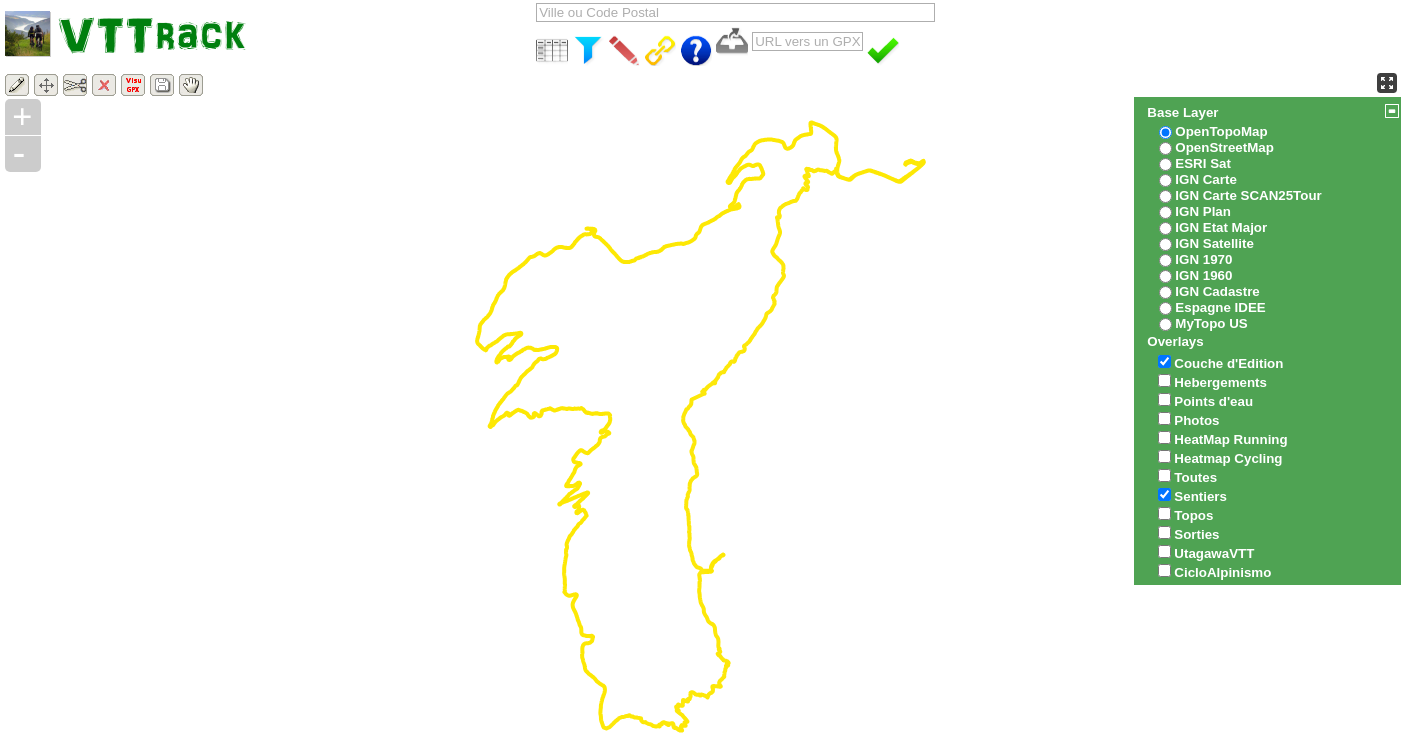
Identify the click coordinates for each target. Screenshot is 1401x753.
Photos (1196, 420)
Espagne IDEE (1220, 307)
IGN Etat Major (1221, 227)
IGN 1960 (1203, 275)
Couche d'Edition (1228, 363)
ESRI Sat (1203, 163)
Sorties (1196, 534)
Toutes (1195, 477)
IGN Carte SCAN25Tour (1248, 195)
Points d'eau (1213, 401)
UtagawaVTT (1214, 553)
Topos (1193, 515)
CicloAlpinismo (1222, 572)
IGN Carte (1205, 179)
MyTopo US (1211, 323)
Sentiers (1200, 496)
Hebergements (1220, 382)
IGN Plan (1203, 211)
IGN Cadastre (1217, 291)
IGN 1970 (1203, 259)
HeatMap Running (1230, 439)
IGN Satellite (1214, 243)
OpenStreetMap (1224, 147)
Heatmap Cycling (1228, 458)
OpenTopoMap (1221, 131)
